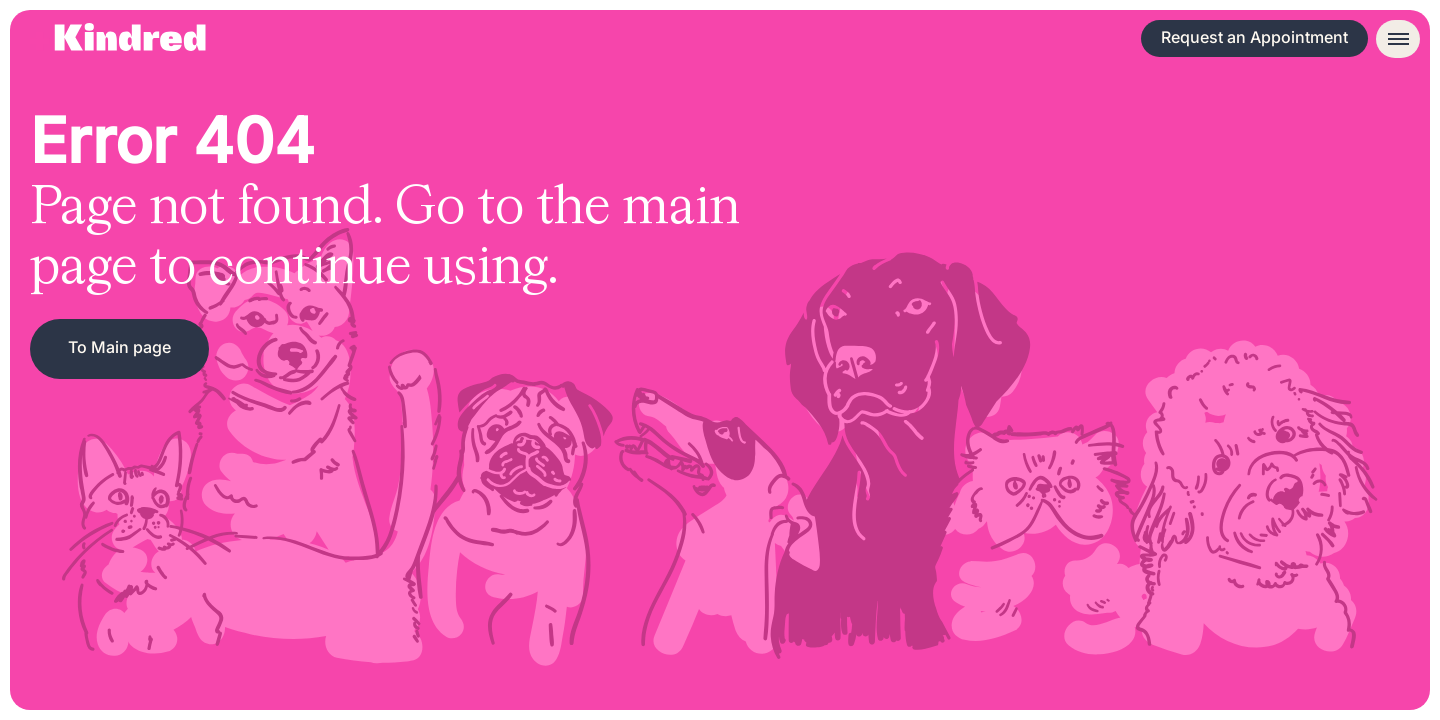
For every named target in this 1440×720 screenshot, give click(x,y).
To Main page (119, 347)
